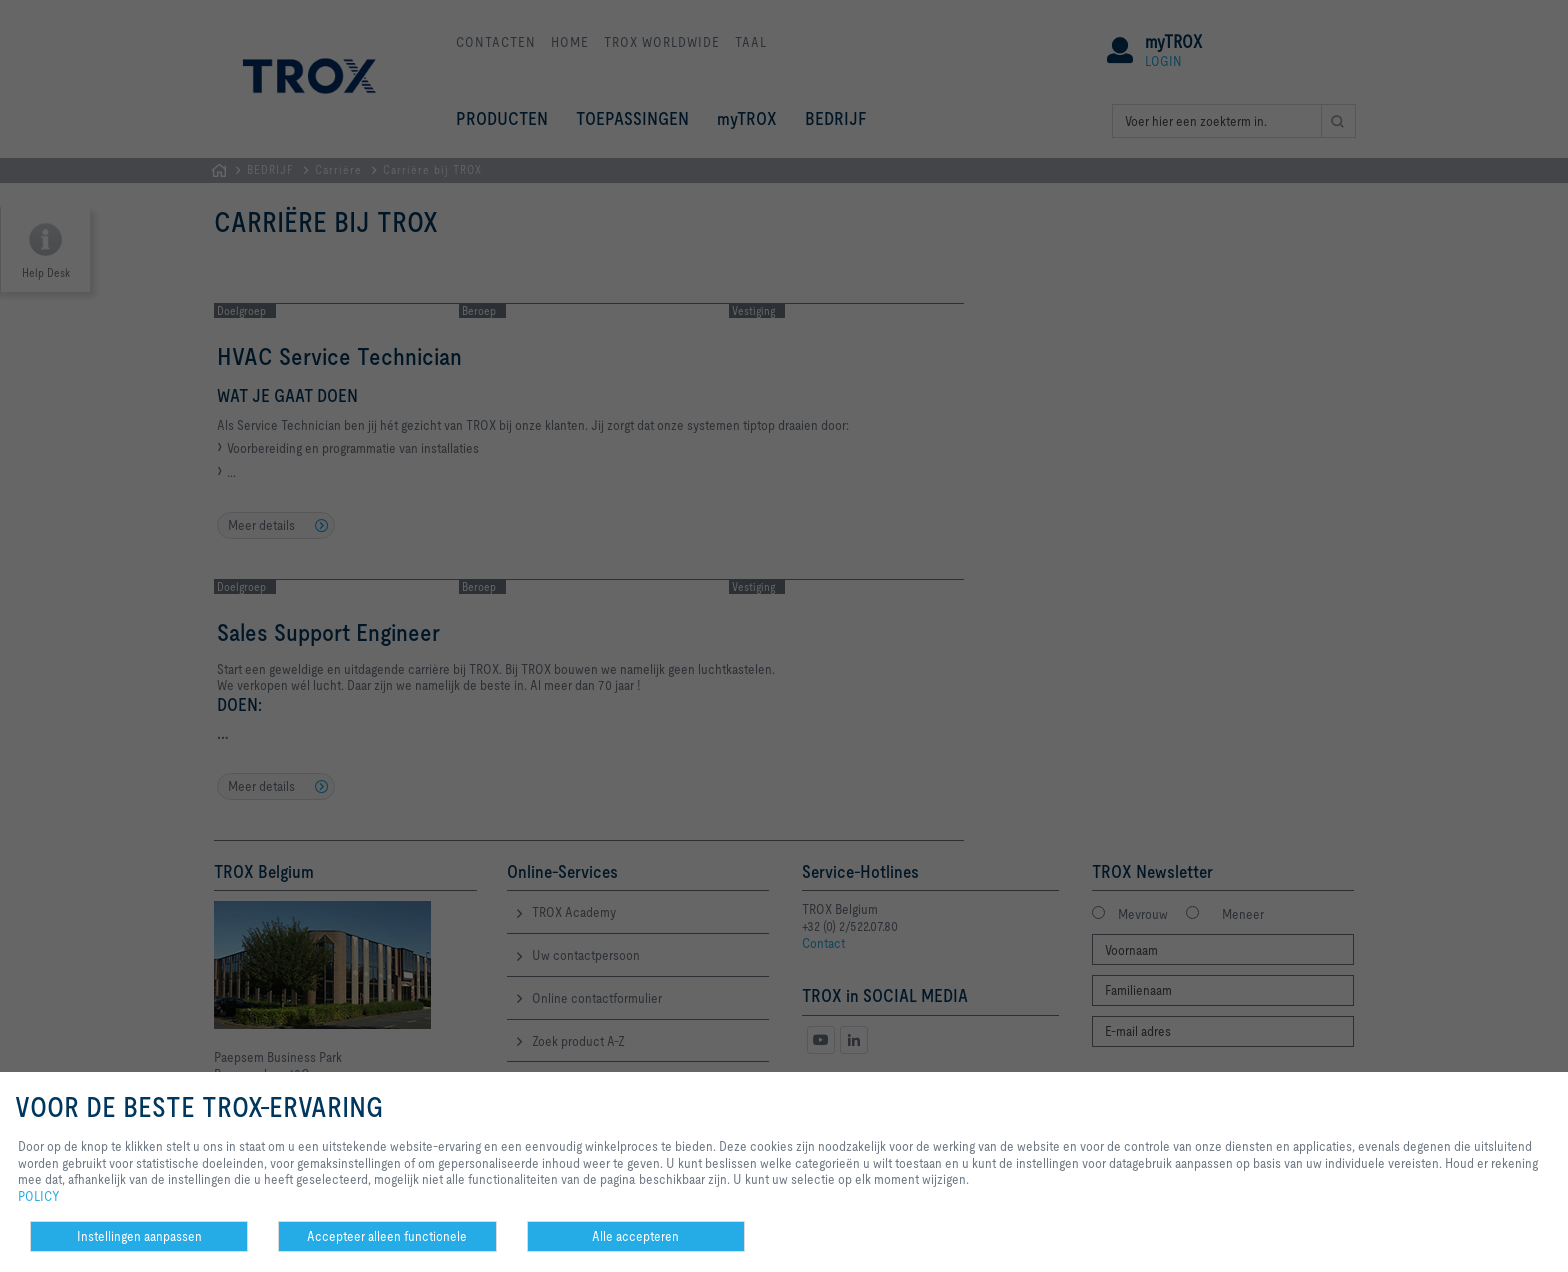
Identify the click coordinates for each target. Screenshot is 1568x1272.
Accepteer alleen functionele (387, 1236)
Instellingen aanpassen (139, 1236)
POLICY (39, 1196)
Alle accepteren (635, 1236)
